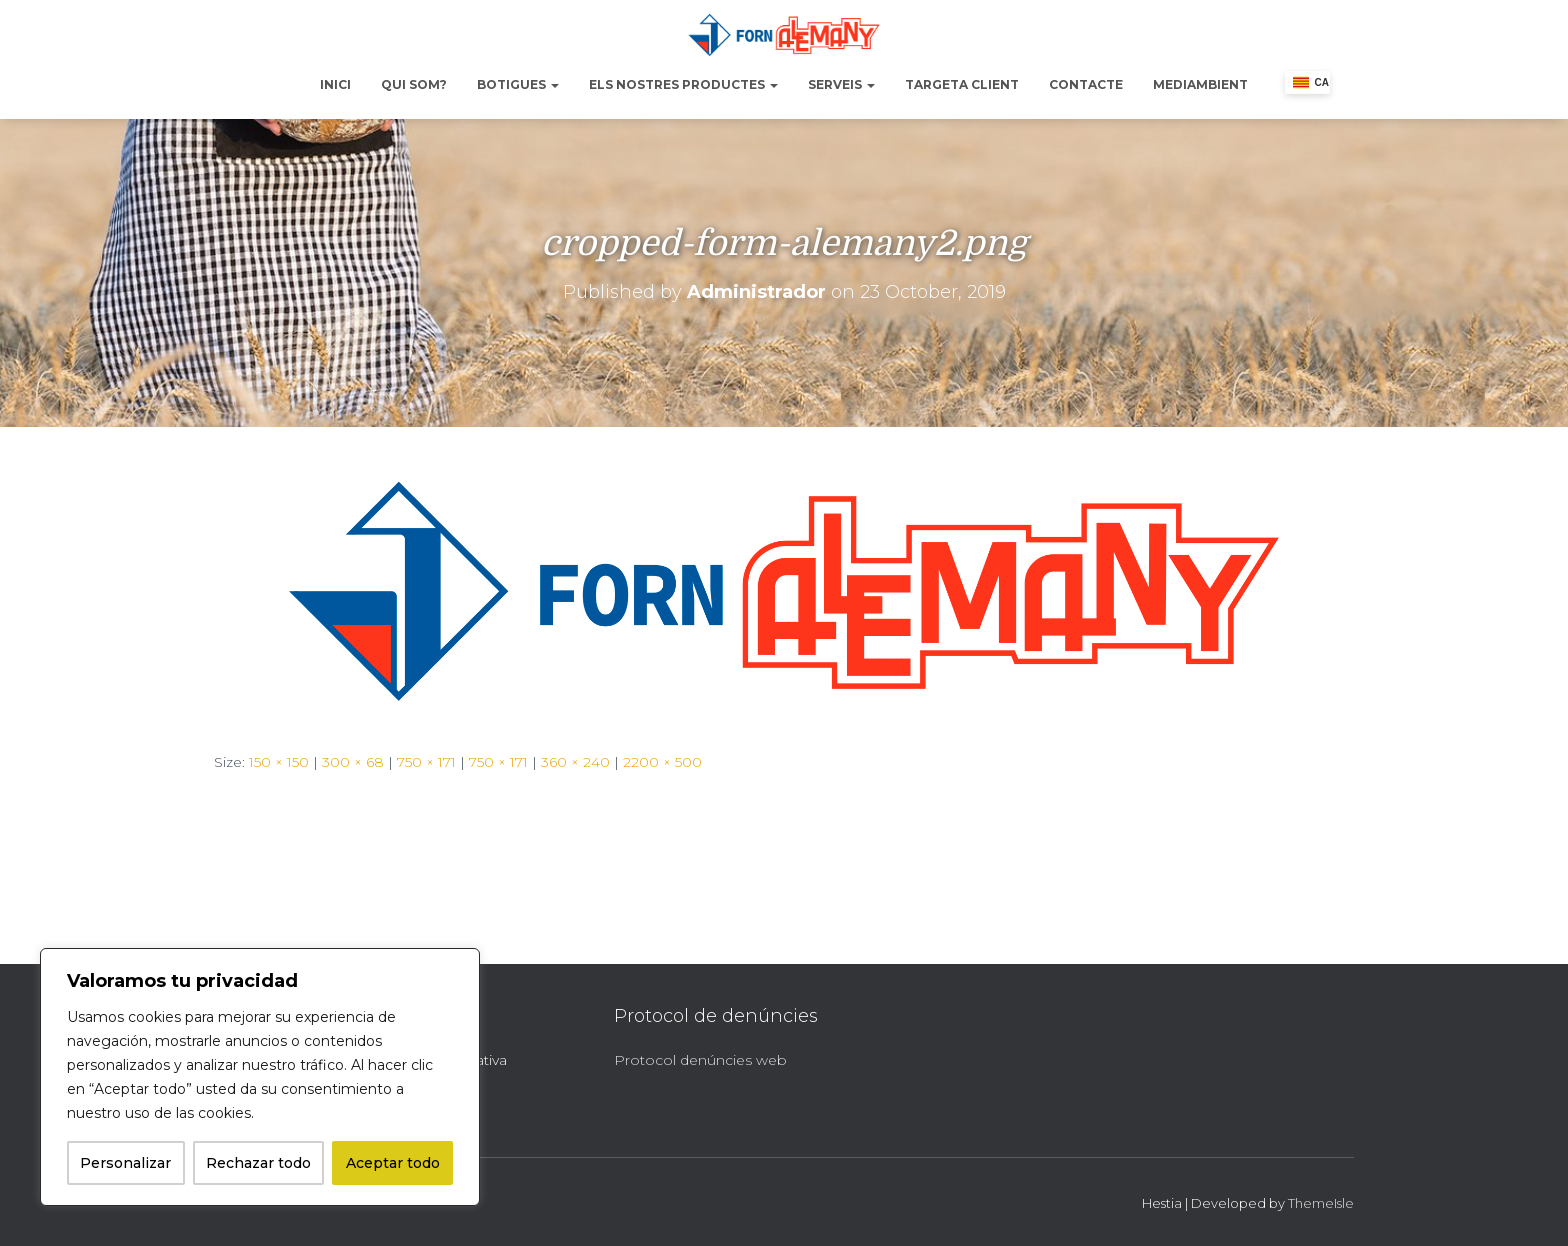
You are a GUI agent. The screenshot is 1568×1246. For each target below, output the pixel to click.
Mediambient (1200, 84)
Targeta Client (962, 84)
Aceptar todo (393, 1163)
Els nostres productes (683, 84)
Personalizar (125, 1163)
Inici (335, 84)
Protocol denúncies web (700, 1060)
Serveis (841, 84)
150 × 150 (279, 762)
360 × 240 (575, 762)
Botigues (518, 84)
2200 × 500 (662, 762)
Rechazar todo (258, 1163)
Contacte (1086, 84)
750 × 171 (426, 762)
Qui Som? (414, 84)
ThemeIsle (1321, 1203)
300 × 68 (353, 762)
